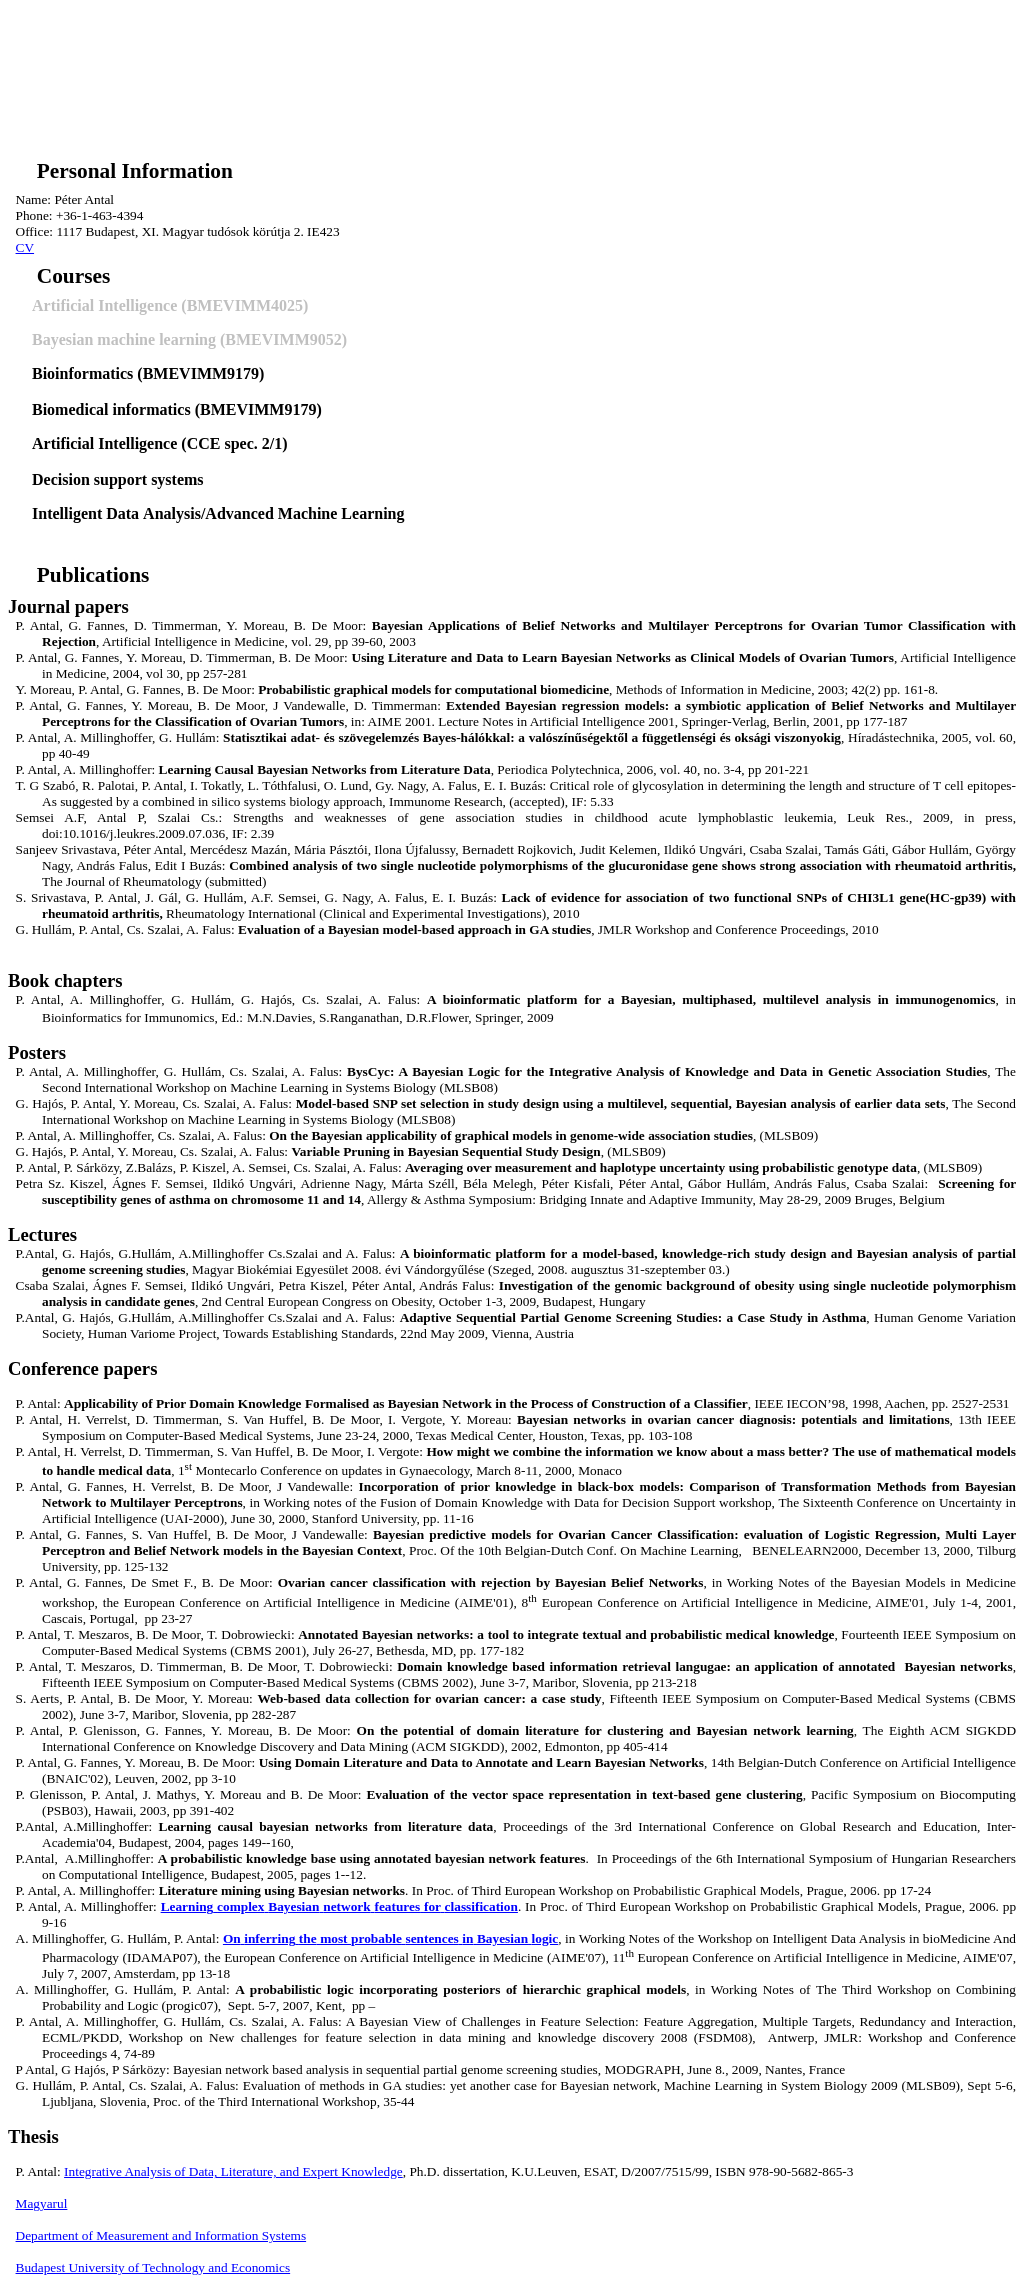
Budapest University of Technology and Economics (153, 2267)
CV (25, 247)
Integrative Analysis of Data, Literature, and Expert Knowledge (233, 2171)
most (390, 1938)
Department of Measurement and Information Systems (161, 2235)
